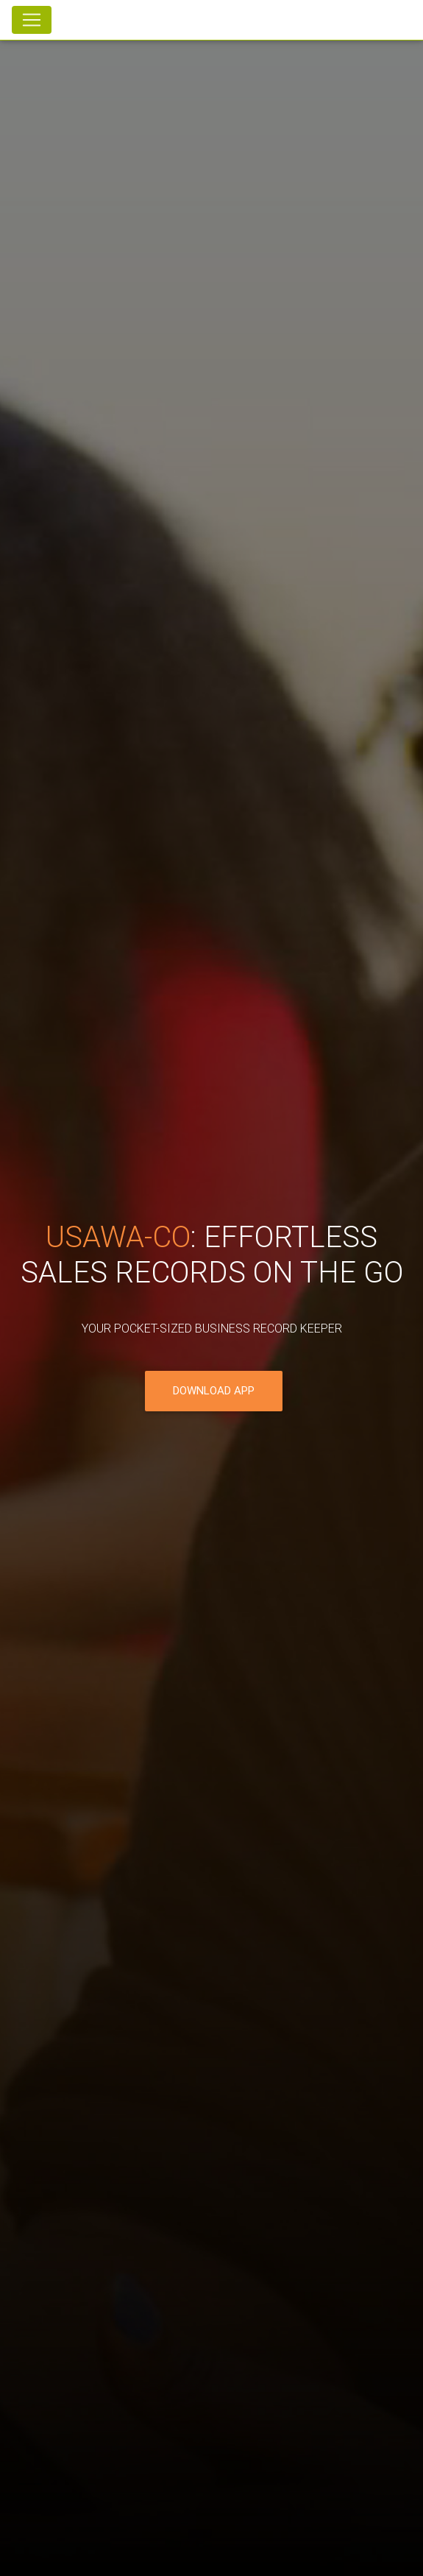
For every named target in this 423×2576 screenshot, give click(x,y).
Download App (214, 1392)
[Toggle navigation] (31, 20)
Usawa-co (118, 1238)
